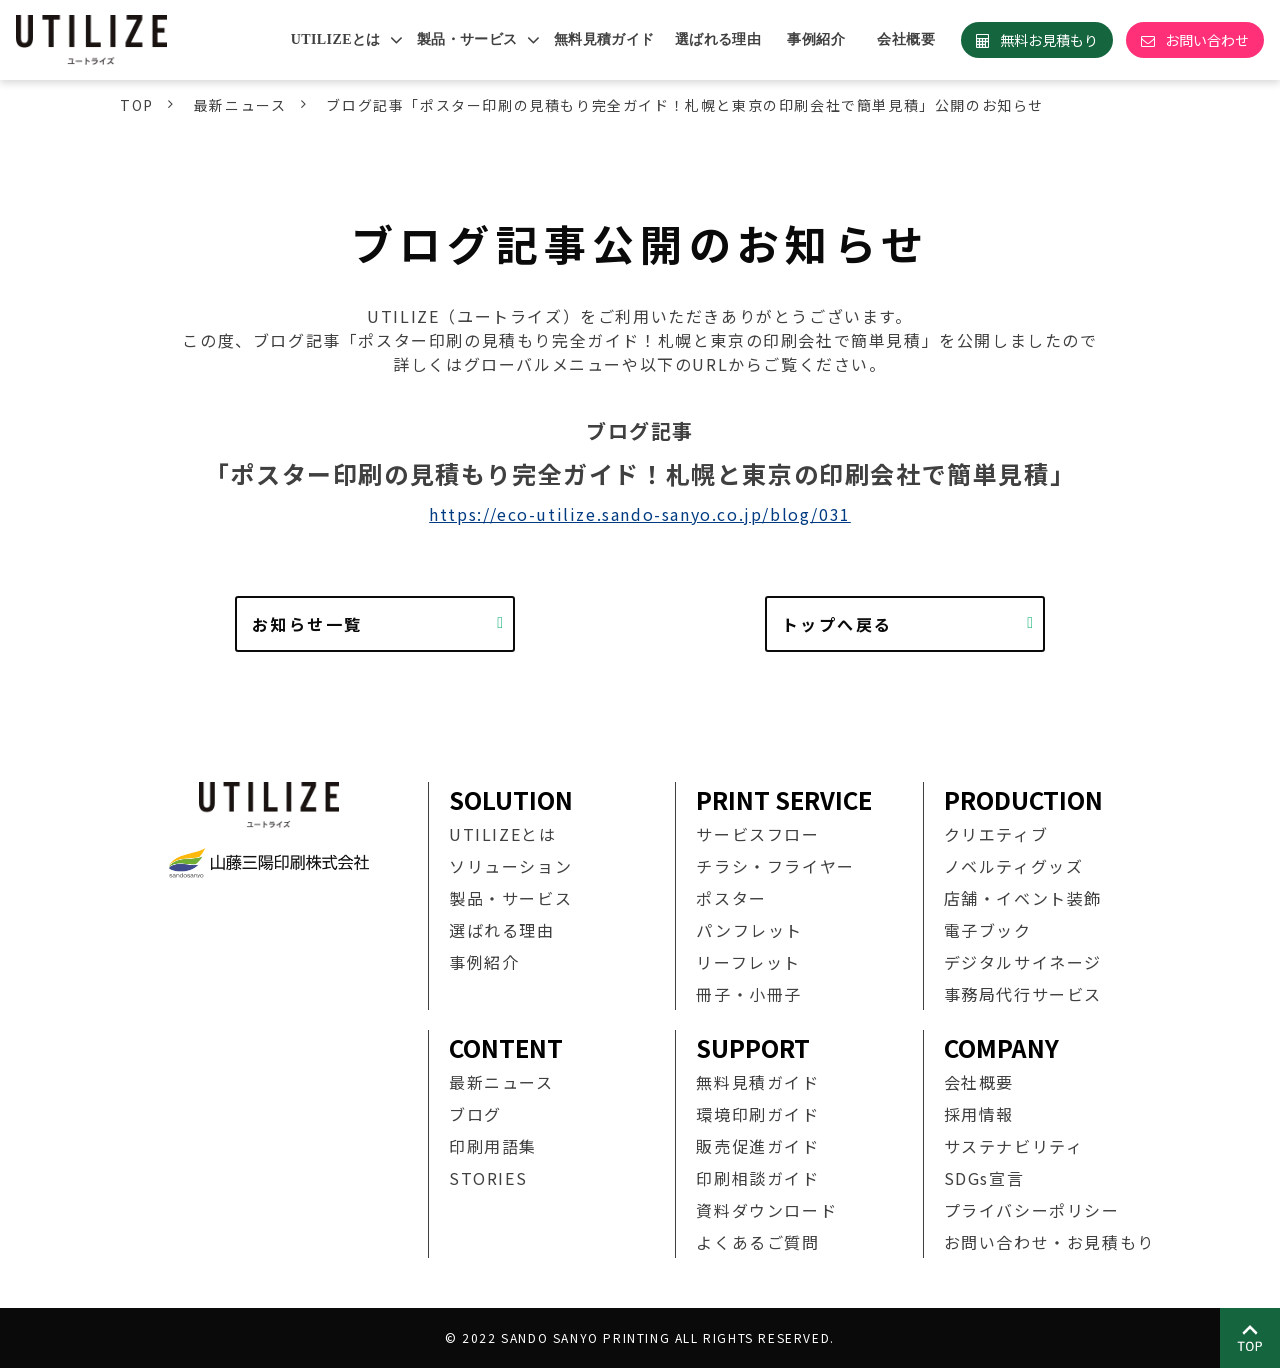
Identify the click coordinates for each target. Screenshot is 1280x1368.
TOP (137, 105)
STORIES (488, 1178)
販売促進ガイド (757, 1146)
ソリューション (510, 866)
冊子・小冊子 (749, 994)
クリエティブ (996, 834)
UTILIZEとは (336, 39)
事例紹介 (816, 39)
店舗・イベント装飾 (1023, 898)
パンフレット (749, 930)
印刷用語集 (493, 1146)
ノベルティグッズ (1014, 866)
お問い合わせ (1207, 40)
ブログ (475, 1114)
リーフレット (748, 962)
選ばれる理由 (718, 39)
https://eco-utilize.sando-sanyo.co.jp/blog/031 (640, 514)
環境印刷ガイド (757, 1114)
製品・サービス (467, 39)
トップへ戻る (837, 624)
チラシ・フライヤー (775, 866)
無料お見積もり (1049, 40)
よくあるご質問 (757, 1242)
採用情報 (979, 1114)
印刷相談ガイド (757, 1178)
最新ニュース (240, 105)
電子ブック (988, 930)
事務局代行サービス (1023, 994)
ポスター (731, 898)
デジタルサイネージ (1023, 962)
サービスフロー (757, 834)
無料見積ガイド (604, 39)
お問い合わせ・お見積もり (1049, 1242)
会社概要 (906, 39)
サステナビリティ (1014, 1146)
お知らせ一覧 (307, 624)
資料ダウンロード (766, 1210)
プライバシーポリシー (1032, 1210)
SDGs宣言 (984, 1178)
